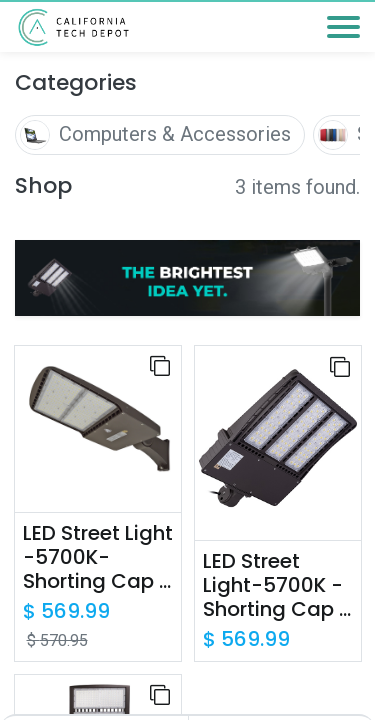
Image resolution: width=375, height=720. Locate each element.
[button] (160, 366)
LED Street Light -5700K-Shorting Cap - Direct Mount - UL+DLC (98, 557)
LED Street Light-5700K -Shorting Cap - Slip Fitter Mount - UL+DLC (277, 585)
